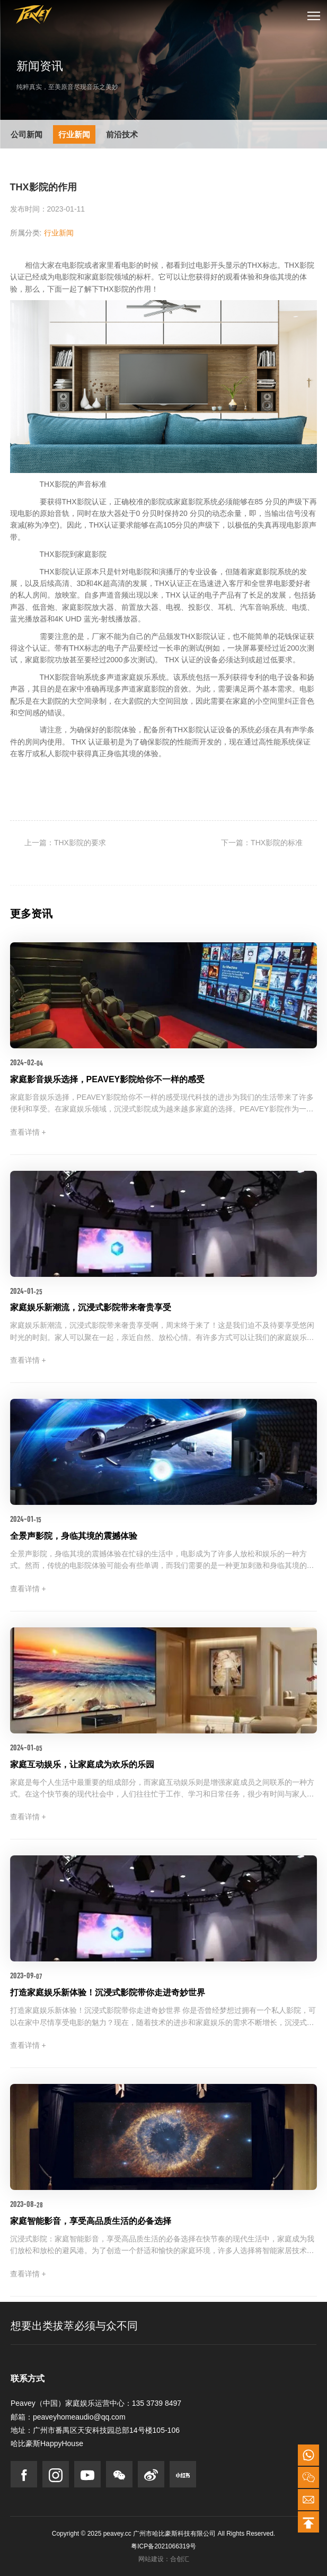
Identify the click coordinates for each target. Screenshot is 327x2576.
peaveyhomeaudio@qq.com (79, 2417)
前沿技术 (122, 134)
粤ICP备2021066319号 (163, 2546)
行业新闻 (74, 134)
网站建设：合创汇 (163, 2559)
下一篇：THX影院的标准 (262, 842)
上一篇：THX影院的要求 (65, 842)
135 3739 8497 (156, 2403)
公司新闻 (26, 134)
